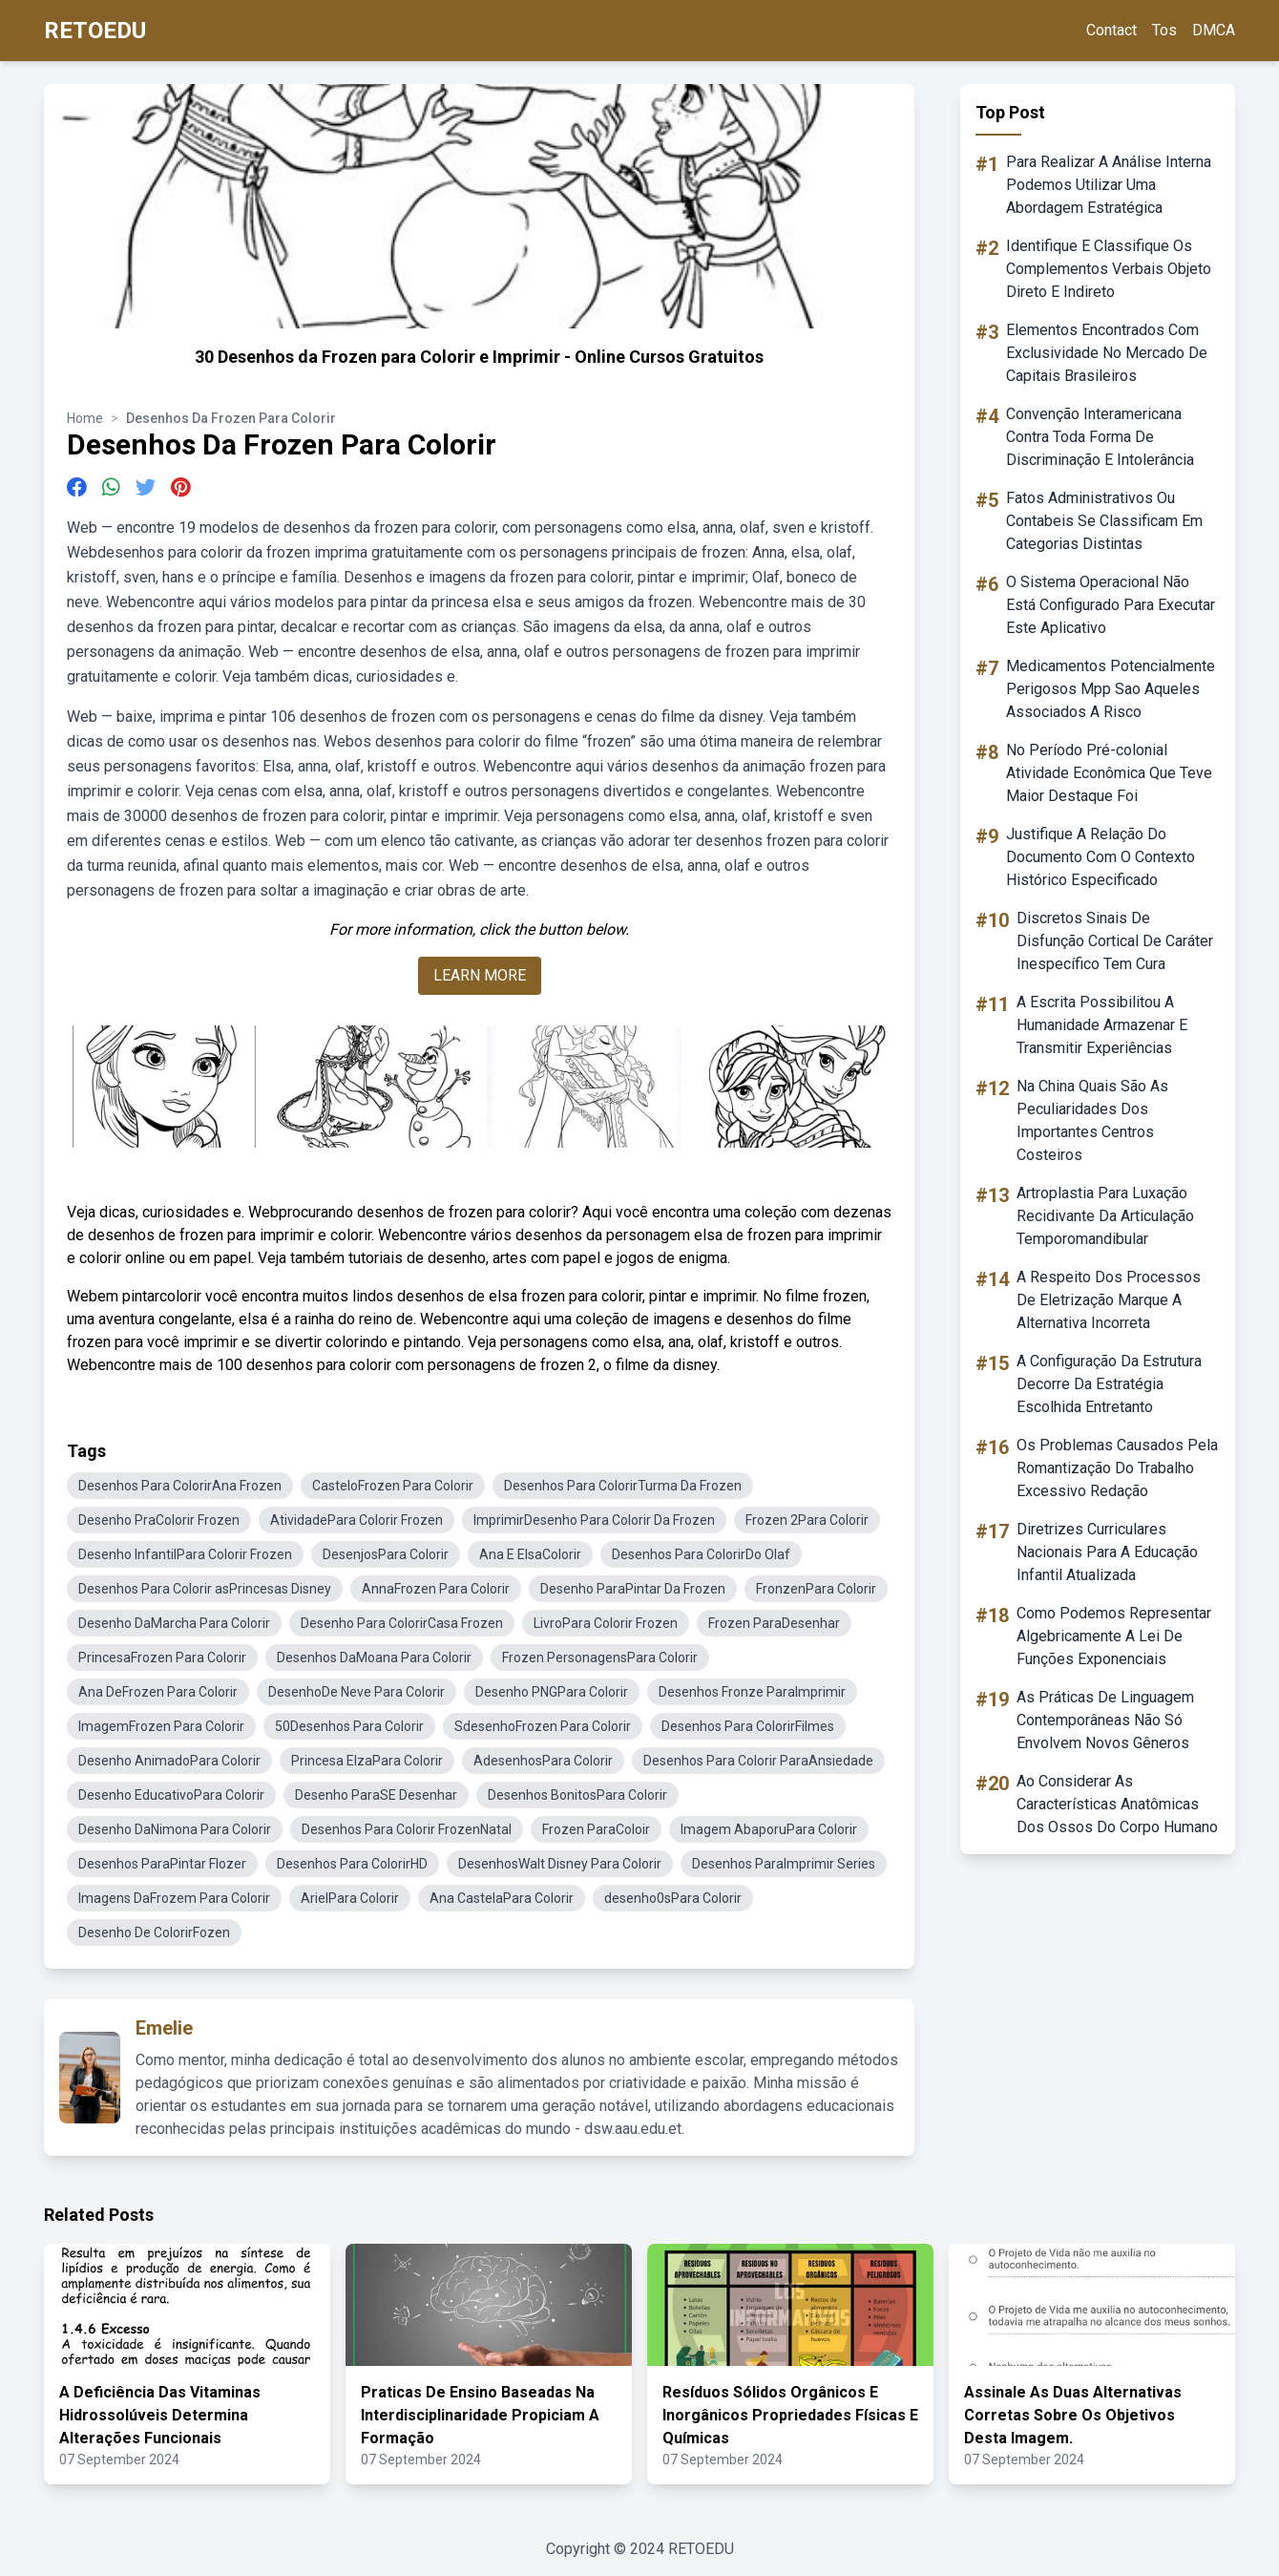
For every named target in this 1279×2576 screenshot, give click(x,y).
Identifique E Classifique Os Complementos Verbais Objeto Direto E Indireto (1108, 269)
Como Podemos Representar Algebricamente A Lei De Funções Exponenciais (1114, 1636)
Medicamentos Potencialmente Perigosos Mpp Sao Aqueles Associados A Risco (1110, 689)
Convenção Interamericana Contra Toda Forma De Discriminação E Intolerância (1100, 437)
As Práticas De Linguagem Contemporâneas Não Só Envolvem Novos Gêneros (1105, 1720)
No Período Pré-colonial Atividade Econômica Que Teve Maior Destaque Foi (1109, 773)
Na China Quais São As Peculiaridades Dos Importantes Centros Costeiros (1092, 1120)
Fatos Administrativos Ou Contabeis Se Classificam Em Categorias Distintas (1104, 521)
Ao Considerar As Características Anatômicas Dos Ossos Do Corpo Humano (1117, 1804)
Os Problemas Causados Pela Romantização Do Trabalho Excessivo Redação (1117, 1468)
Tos (1164, 30)
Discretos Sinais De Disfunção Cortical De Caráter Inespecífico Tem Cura (1115, 941)
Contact (1111, 30)
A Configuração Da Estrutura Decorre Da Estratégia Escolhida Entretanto (1109, 1384)
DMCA (1213, 30)
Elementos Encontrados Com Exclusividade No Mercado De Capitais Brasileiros (1106, 353)
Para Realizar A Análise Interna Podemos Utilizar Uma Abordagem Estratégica (1108, 185)
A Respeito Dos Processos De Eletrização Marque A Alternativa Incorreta (1109, 1300)
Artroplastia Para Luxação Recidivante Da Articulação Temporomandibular (1105, 1216)
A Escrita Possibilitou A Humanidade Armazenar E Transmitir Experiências (1102, 1025)
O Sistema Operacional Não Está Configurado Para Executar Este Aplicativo (1110, 605)
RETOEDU (95, 30)
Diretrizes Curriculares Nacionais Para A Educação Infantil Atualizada (1107, 1552)
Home (85, 418)
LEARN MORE (479, 975)
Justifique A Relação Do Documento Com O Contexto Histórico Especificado (1100, 857)
